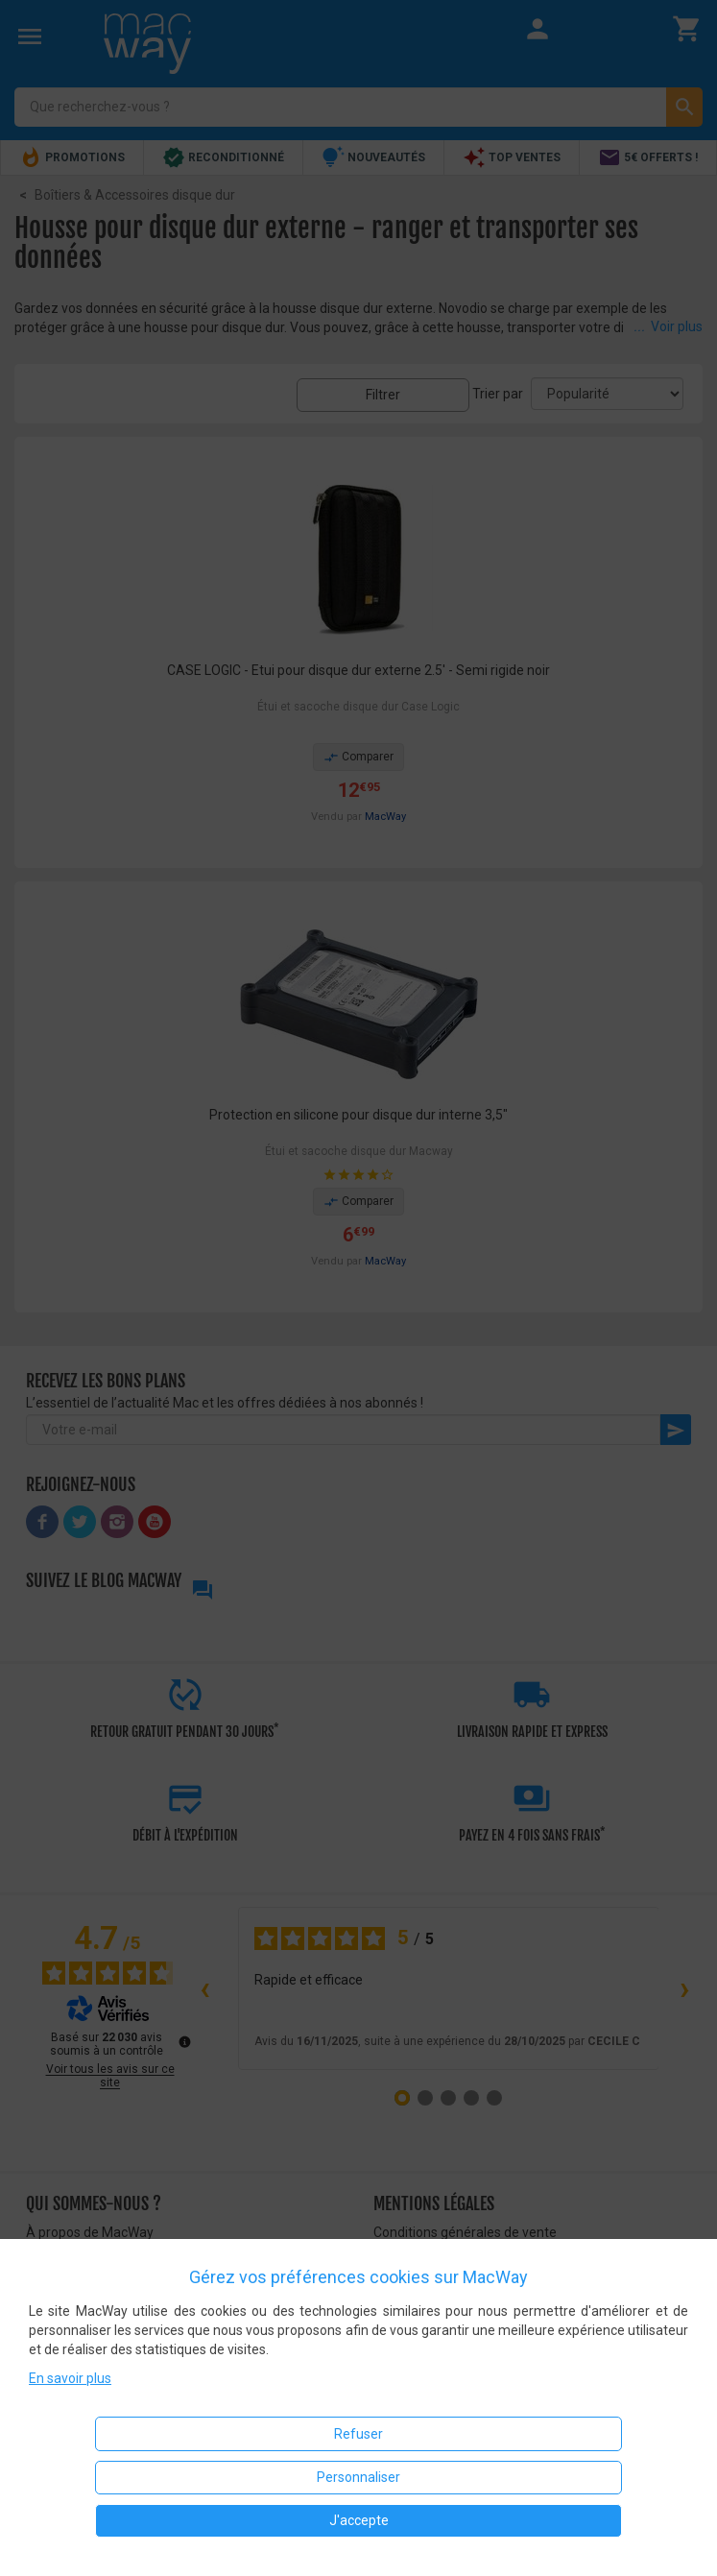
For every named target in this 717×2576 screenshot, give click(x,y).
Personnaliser (358, 2477)
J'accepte (359, 2520)
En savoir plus (70, 2378)
